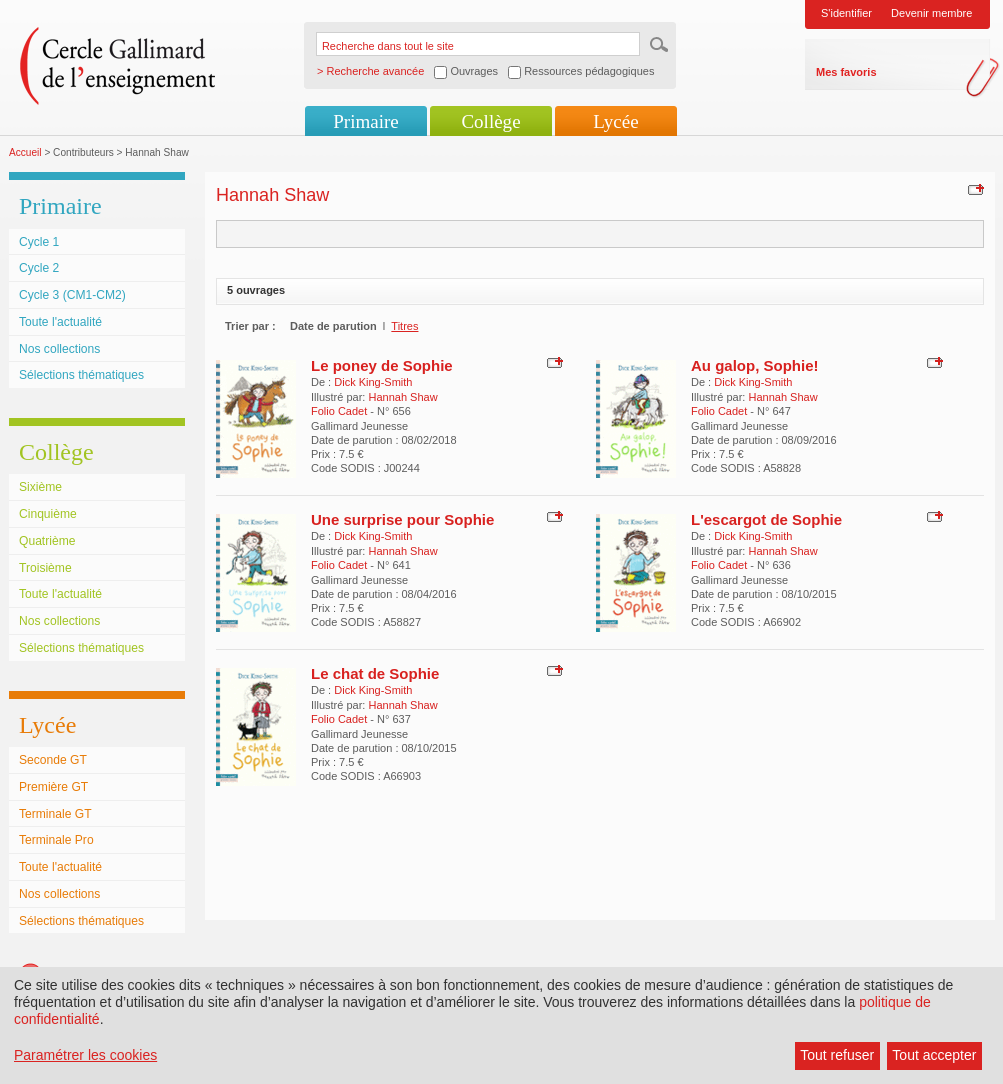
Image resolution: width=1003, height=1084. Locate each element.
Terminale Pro (56, 840)
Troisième (45, 568)
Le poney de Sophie (382, 365)
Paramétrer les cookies (85, 1055)
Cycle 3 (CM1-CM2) (72, 295)
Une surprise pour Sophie (402, 519)
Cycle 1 (39, 242)
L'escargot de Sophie (766, 519)
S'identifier (846, 13)
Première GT (53, 787)
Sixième (40, 487)
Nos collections (59, 349)
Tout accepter (934, 1055)
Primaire (365, 121)
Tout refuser (837, 1055)
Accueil (25, 152)
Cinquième (48, 514)
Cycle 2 (39, 268)
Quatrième (47, 541)
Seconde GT (53, 760)
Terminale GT (55, 814)
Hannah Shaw (402, 397)
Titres (404, 326)
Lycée (615, 121)
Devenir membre (931, 13)
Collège (490, 121)
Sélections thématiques (81, 375)
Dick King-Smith (373, 382)
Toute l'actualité (60, 322)
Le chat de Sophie (375, 673)
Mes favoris (846, 72)
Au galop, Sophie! (755, 365)
